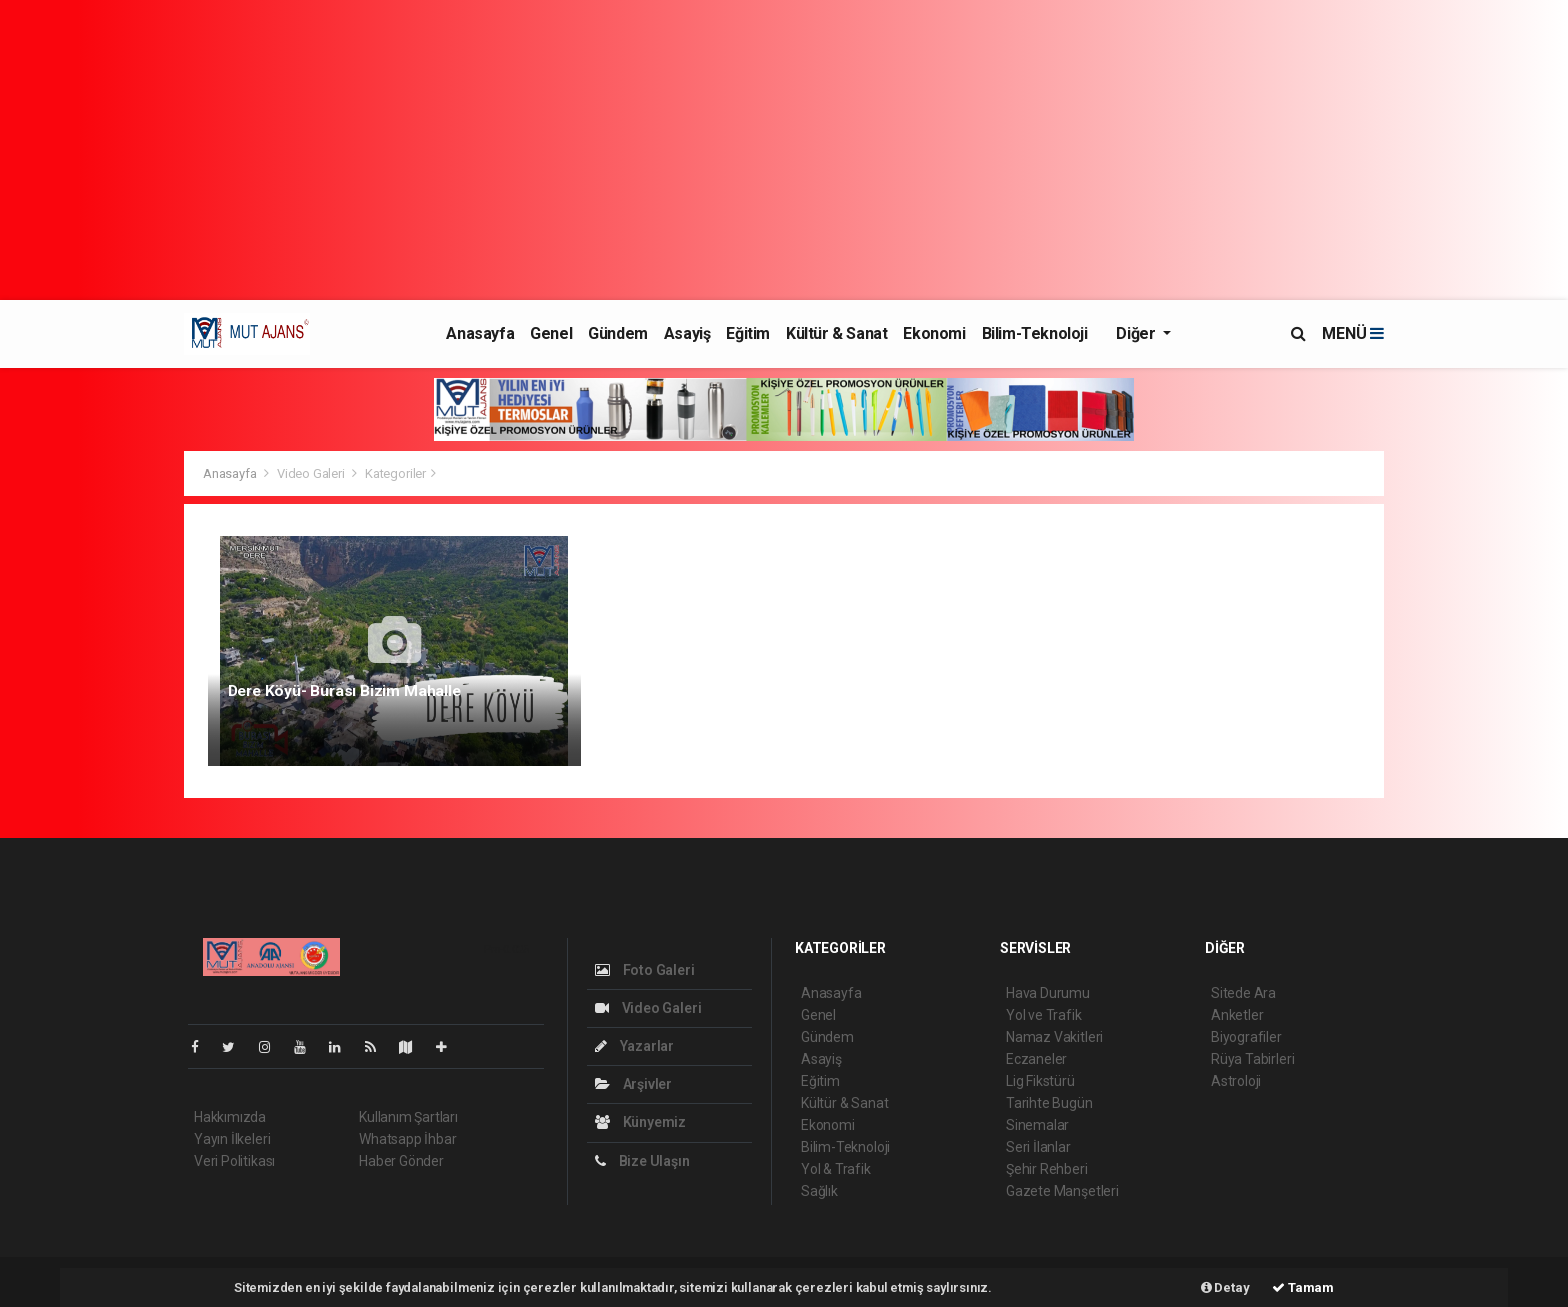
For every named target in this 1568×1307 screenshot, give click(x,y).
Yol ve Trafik (1044, 1015)
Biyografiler (1246, 1037)
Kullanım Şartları (408, 1117)
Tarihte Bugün (1049, 1103)
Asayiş (687, 333)
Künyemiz (640, 1122)
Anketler (1237, 1015)
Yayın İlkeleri (232, 1139)
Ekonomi (934, 333)
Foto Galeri (645, 970)
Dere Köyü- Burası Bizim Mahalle (344, 691)
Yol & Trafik (836, 1169)
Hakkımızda (230, 1117)
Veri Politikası (234, 1161)
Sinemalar (1037, 1125)
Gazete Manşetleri (1062, 1191)
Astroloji (1236, 1081)
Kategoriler (395, 473)
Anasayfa (480, 333)
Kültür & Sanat (836, 333)
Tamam (1303, 1287)
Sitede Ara (1243, 993)
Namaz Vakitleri (1054, 1037)
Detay (1225, 1287)
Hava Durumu (1048, 993)
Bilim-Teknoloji (1035, 333)
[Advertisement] (784, 150)
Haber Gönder (401, 1161)
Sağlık (819, 1191)
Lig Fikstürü (1040, 1081)
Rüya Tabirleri (1252, 1059)
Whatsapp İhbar (407, 1139)
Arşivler (633, 1084)
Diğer (1137, 333)
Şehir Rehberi (1047, 1169)
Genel (551, 333)
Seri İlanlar (1038, 1147)
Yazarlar (634, 1046)
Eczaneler (1036, 1059)
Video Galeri (311, 473)
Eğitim (748, 333)
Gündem (618, 333)
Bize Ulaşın (642, 1161)
